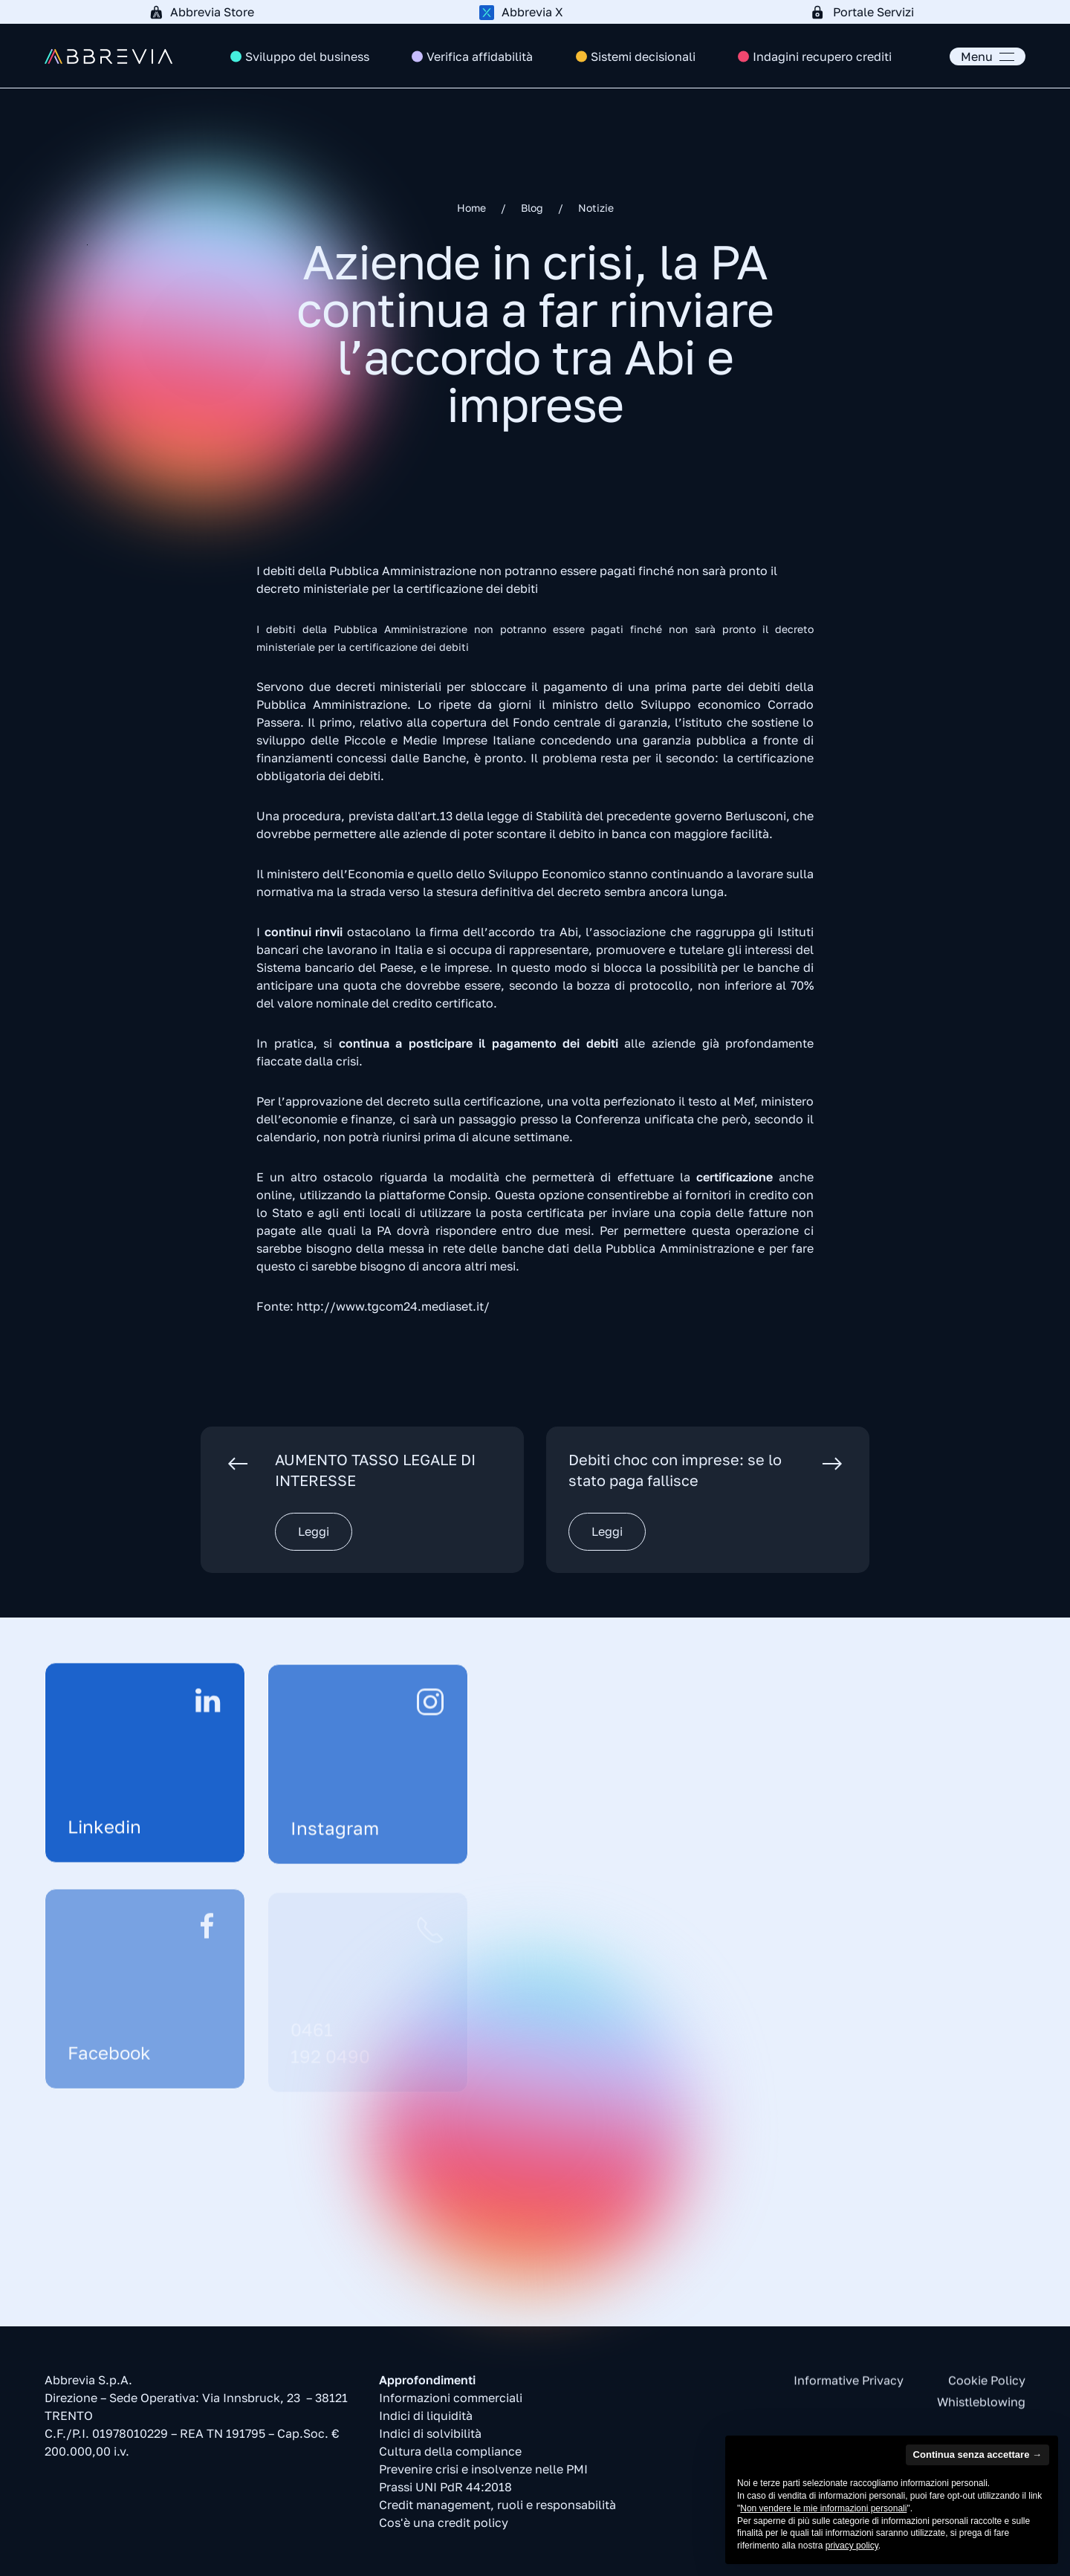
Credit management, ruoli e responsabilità (497, 2509)
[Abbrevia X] (535, 12)
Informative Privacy (849, 2386)
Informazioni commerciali (450, 2402)
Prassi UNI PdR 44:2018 (445, 2491)
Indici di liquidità (426, 2420)
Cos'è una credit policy (443, 2527)
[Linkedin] (145, 1773)
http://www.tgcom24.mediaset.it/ (393, 1306)
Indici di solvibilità (430, 2437)
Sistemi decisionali (643, 56)
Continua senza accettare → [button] (977, 2454)
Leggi (313, 1531)
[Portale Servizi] (865, 12)
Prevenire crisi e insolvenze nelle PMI (483, 2473)
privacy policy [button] (852, 2545)
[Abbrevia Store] (204, 12)
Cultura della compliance (450, 2455)
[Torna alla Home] (108, 56)
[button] (987, 56)
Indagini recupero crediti (822, 56)
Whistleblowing (981, 2408)
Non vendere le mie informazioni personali (823, 2508)
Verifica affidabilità (480, 56)
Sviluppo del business (307, 56)
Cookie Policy (986, 2386)
